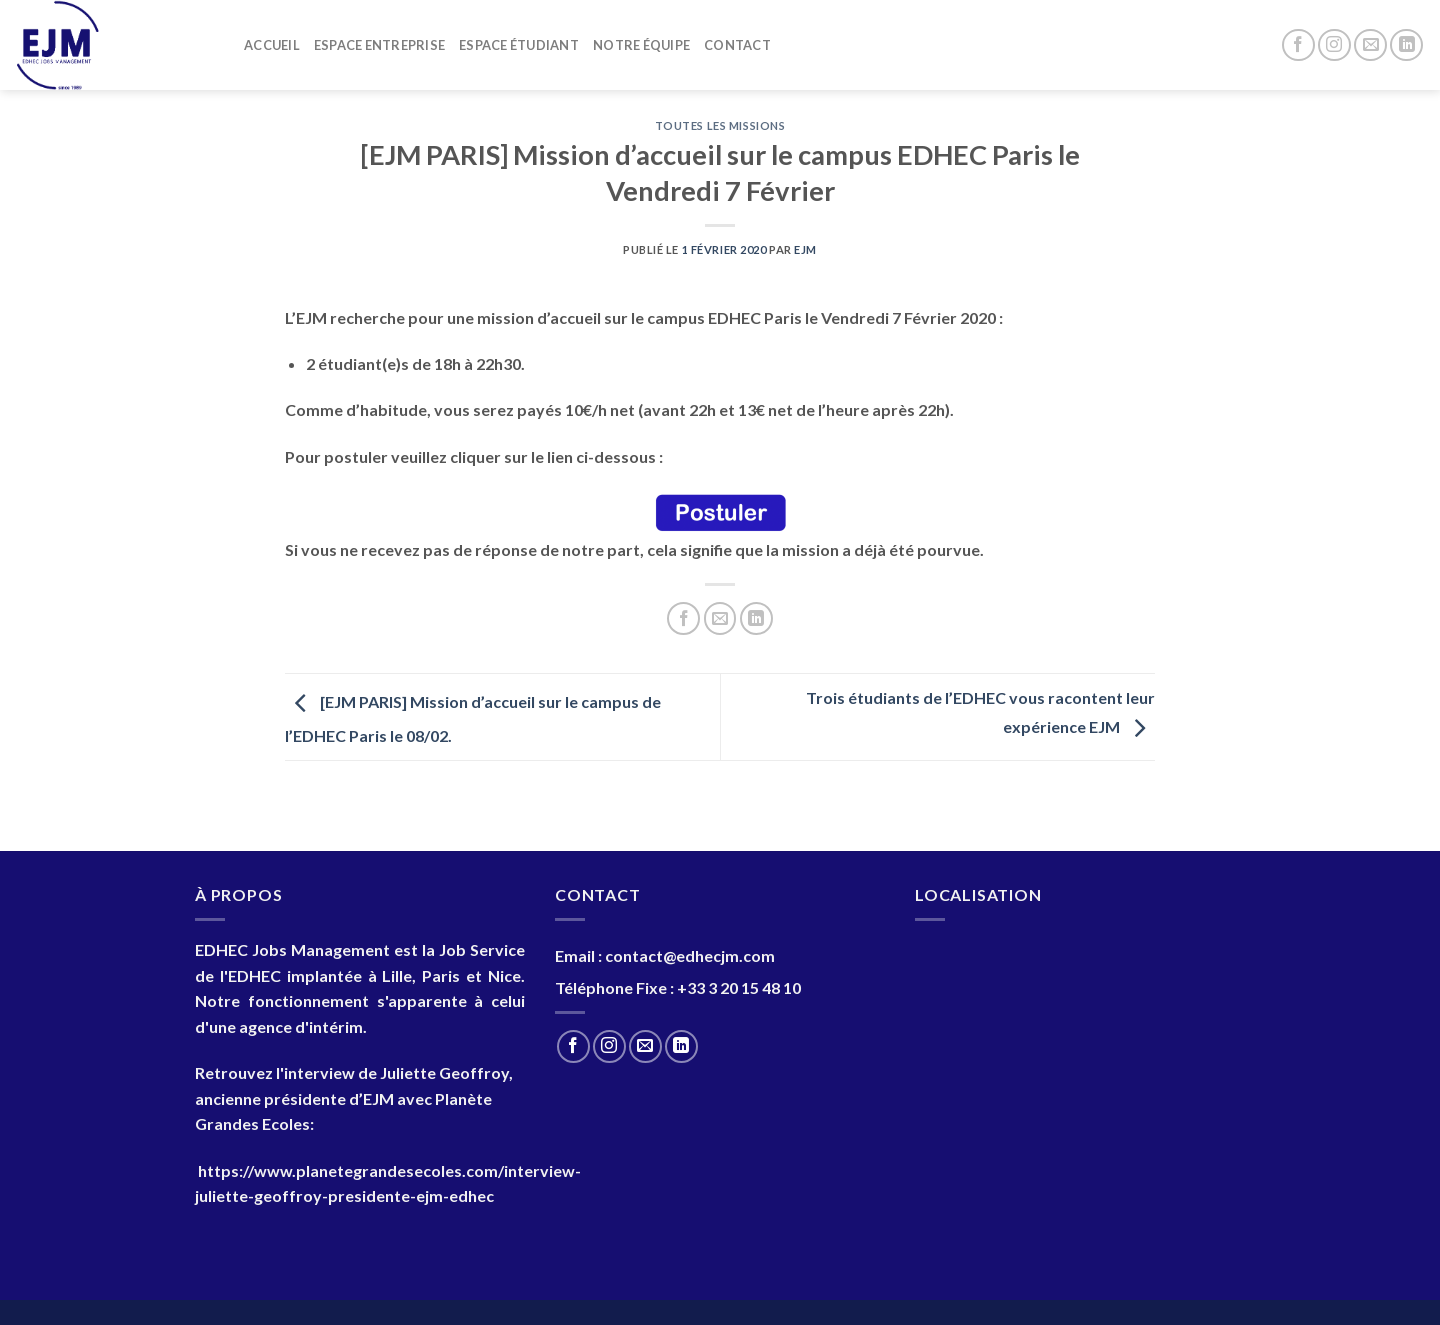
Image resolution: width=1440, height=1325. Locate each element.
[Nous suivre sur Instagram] (1334, 45)
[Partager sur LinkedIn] (756, 618)
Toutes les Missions (720, 125)
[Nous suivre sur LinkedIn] (1406, 45)
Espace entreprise (379, 45)
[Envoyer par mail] (720, 618)
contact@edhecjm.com (690, 955)
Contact (737, 45)
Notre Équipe (641, 45)
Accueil (272, 45)
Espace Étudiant (519, 45)
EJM (805, 249)
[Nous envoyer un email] (1370, 45)
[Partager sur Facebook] (683, 618)
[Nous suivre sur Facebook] (1298, 45)
